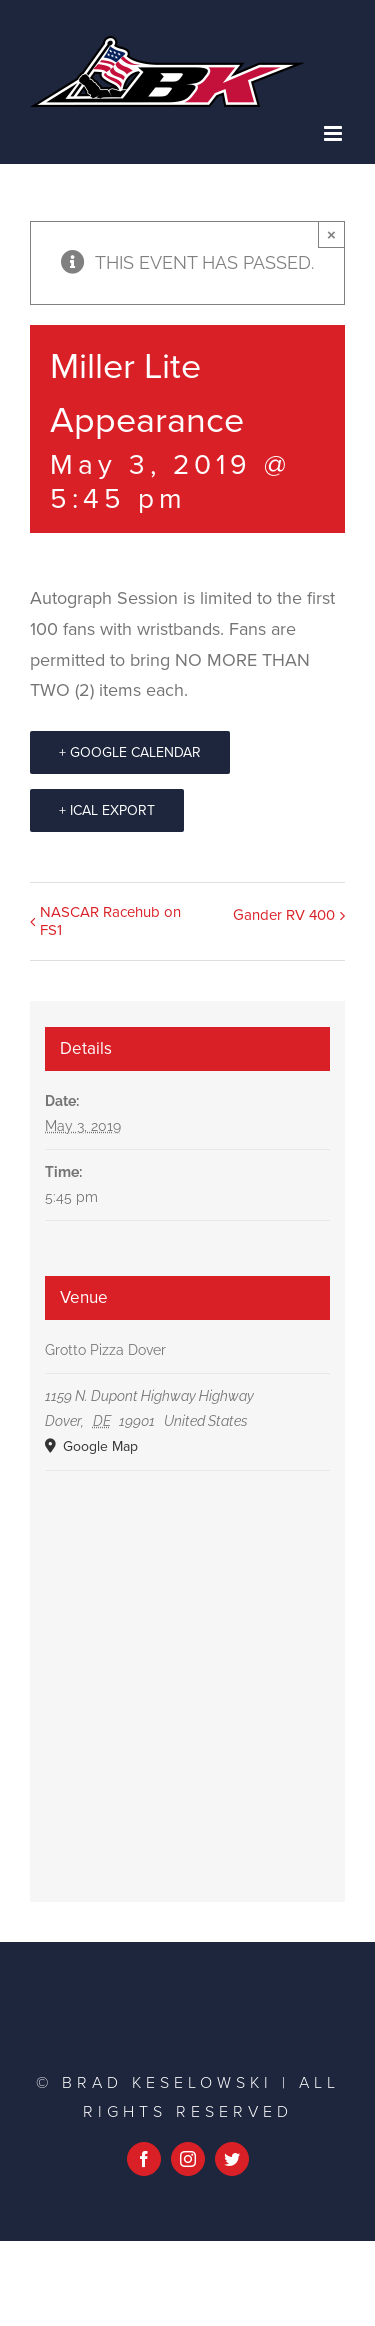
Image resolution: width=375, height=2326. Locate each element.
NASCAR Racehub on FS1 (110, 921)
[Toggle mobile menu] (334, 133)
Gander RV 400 (284, 915)
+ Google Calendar (130, 752)
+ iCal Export (107, 810)
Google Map (98, 1446)
